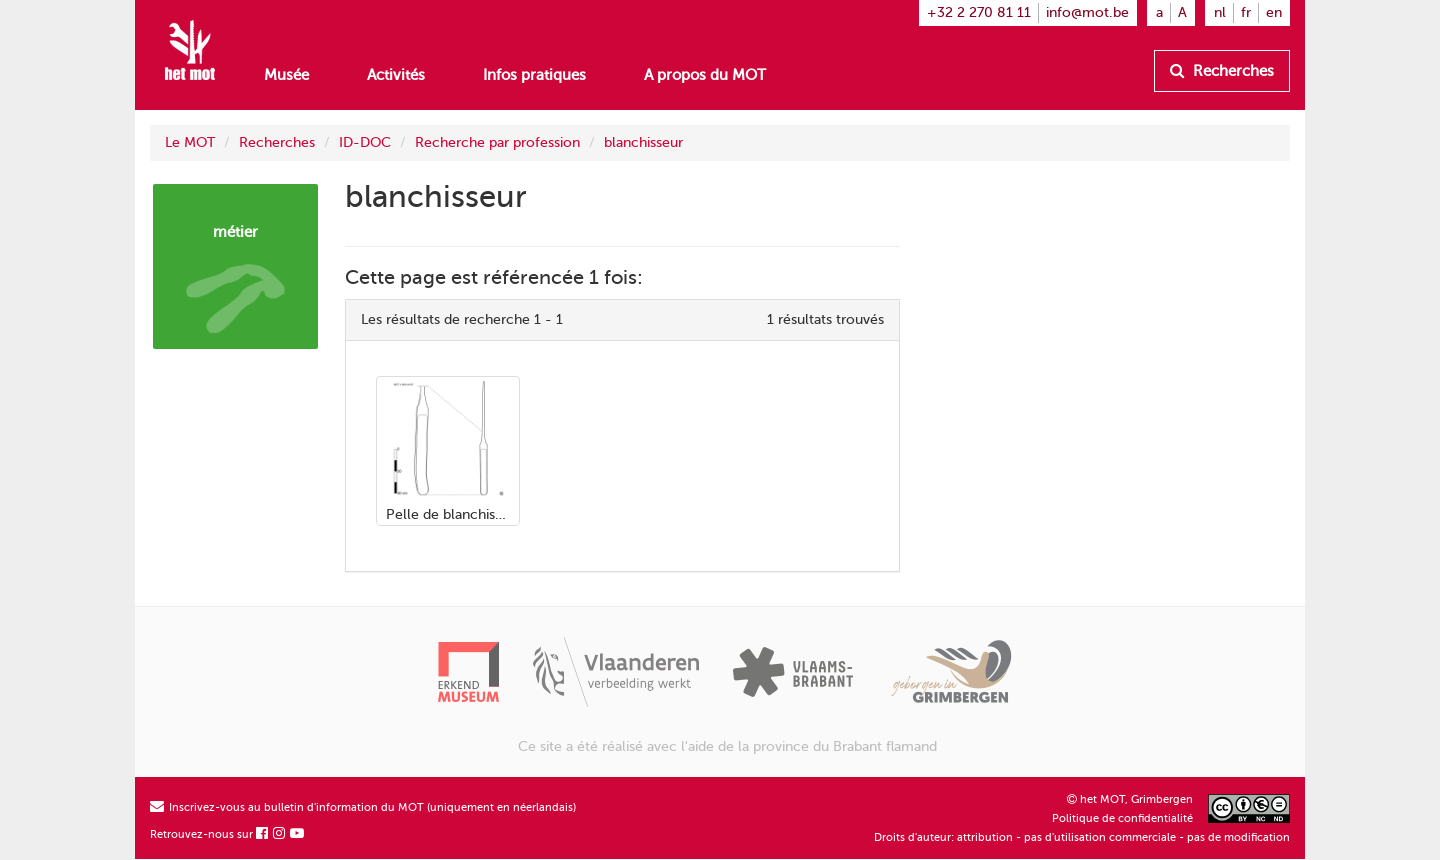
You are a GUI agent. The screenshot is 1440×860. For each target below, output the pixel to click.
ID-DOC (365, 142)
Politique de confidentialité (1122, 818)
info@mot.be (1087, 12)
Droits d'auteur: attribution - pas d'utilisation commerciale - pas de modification (1082, 837)
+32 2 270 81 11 (979, 12)
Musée (286, 75)
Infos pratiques (534, 75)
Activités (396, 75)
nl (1220, 12)
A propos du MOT (705, 75)
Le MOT (190, 142)
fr (1246, 12)
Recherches (1222, 71)
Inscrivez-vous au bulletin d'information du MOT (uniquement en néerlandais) (363, 807)
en (1274, 12)
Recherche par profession (497, 142)
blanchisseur (643, 142)
